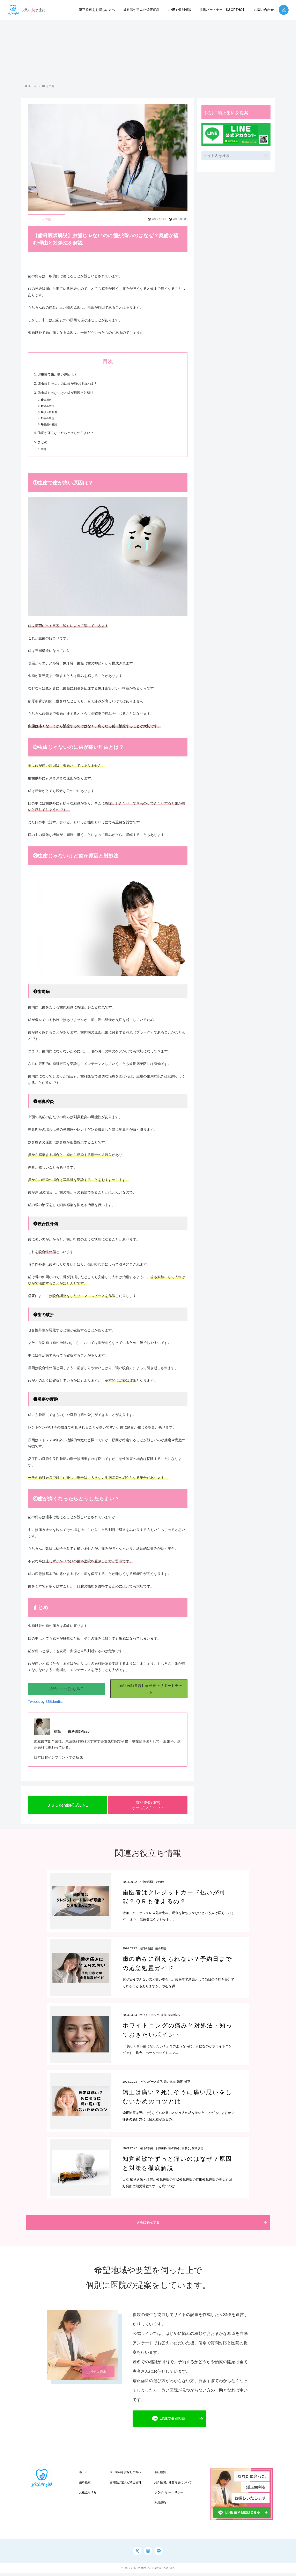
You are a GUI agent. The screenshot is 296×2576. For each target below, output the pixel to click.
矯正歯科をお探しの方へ (125, 2475)
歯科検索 (85, 2485)
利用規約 (160, 2505)
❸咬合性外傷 (49, 413)
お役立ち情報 (87, 2495)
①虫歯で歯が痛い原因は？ (57, 376)
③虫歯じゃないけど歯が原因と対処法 (66, 394)
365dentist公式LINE (66, 1690)
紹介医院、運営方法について (173, 2485)
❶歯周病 (46, 401)
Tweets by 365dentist (45, 1703)
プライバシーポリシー (168, 2495)
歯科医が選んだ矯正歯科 (125, 2485)
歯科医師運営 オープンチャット (148, 1807)
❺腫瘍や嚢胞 (49, 425)
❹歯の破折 (47, 419)
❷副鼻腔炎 (47, 407)
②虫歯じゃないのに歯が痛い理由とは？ (67, 385)
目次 (108, 363)
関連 (43, 450)
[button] (266, 157)
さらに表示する (158, 2224)
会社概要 (160, 2475)
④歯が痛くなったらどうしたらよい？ (66, 434)
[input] (236, 157)
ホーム (83, 2475)
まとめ (42, 443)
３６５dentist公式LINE (67, 1806)
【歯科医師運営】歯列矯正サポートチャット (149, 1690)
